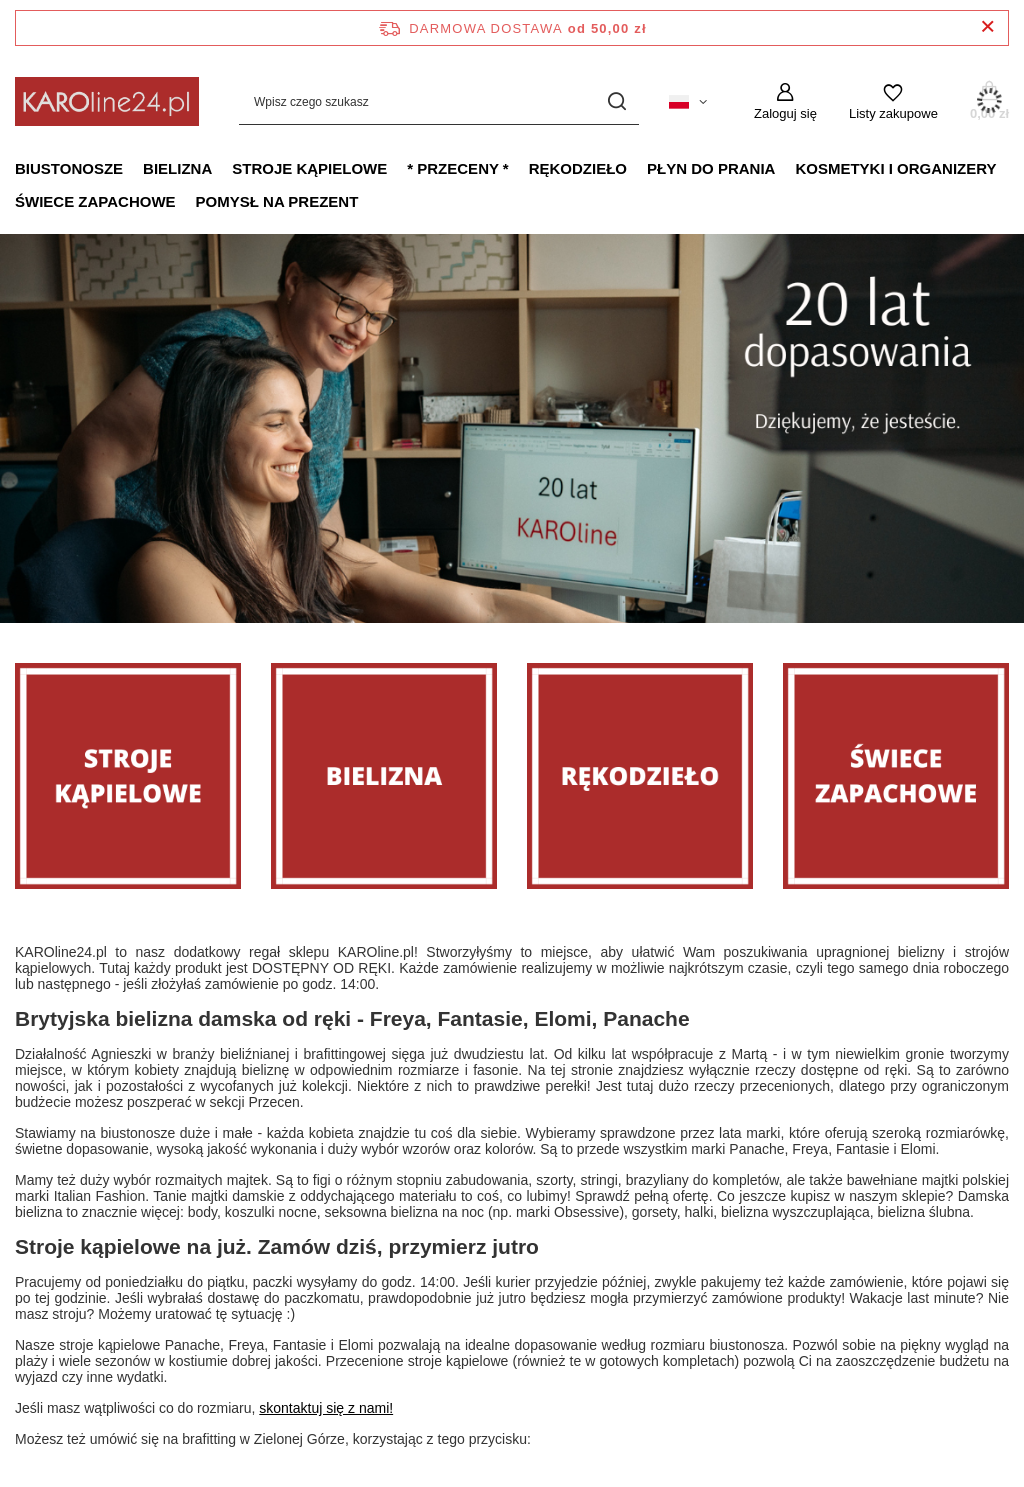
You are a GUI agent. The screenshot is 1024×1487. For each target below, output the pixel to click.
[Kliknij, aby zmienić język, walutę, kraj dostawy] (688, 102)
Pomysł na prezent (277, 201)
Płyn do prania (711, 168)
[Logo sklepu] (107, 101)
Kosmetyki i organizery (895, 168)
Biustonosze (69, 168)
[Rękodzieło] (640, 776)
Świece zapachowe (95, 201)
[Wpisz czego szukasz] (439, 101)
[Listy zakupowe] (893, 102)
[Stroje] (128, 776)
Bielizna (177, 168)
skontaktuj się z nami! (326, 1408)
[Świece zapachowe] (896, 776)
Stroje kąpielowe (309, 168)
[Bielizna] (384, 776)
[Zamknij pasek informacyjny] (987, 27)
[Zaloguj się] (785, 102)
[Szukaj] (616, 101)
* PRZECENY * (457, 168)
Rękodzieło (578, 168)
